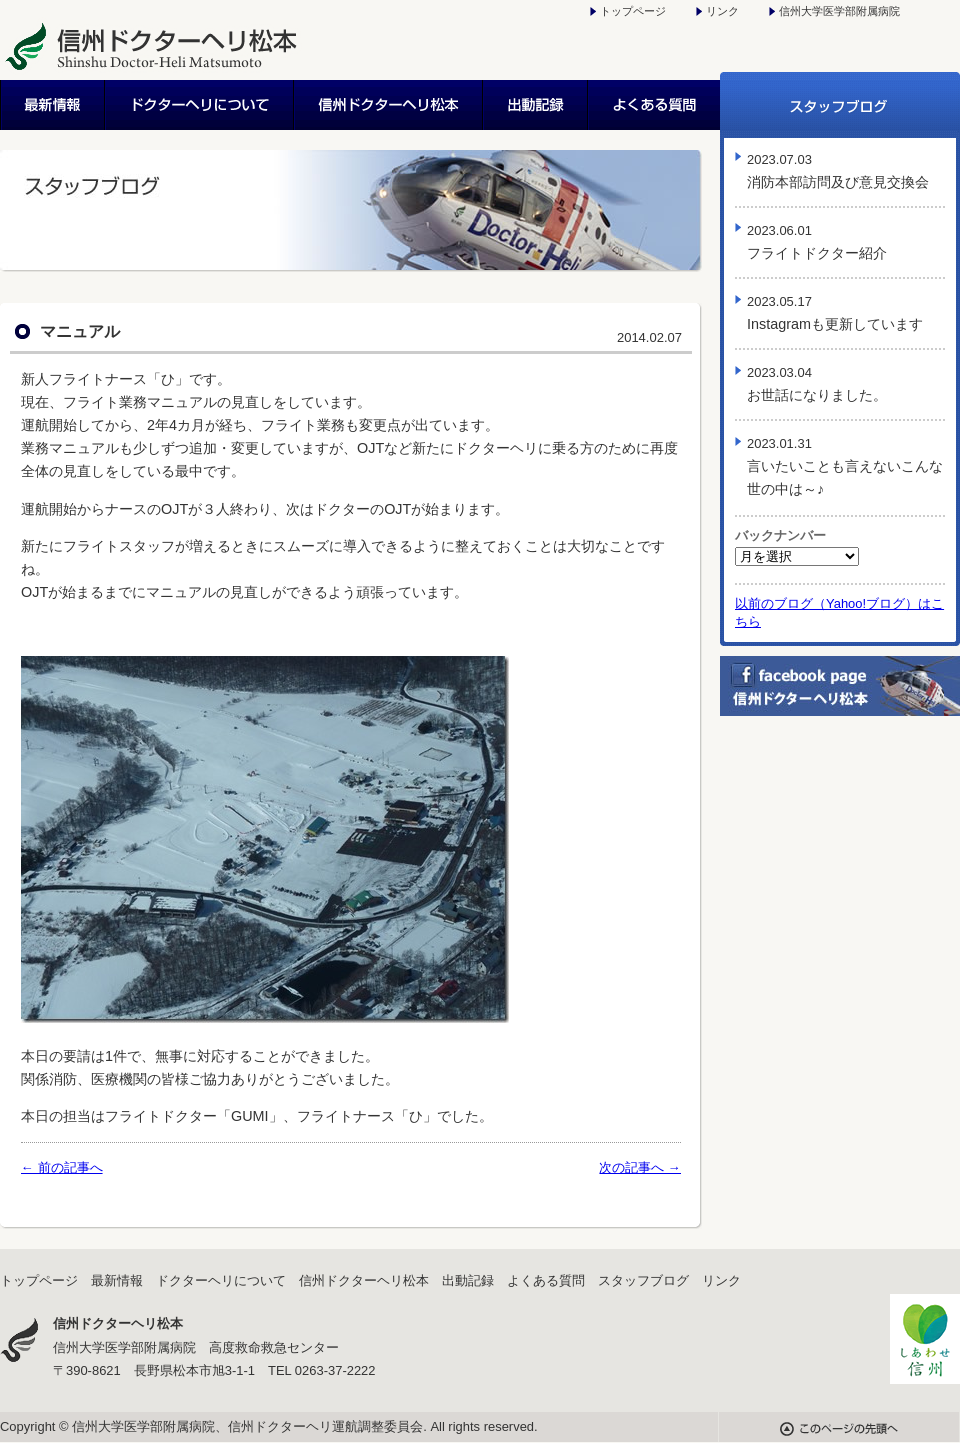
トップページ (633, 11)
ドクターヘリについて (200, 105)
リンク (722, 11)
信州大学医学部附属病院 (839, 11)
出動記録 (536, 105)
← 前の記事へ (62, 1167)
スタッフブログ (840, 105)
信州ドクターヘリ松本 (389, 105)
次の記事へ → (640, 1167)
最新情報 (53, 105)
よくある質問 (654, 105)
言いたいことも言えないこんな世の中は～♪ (845, 466)
